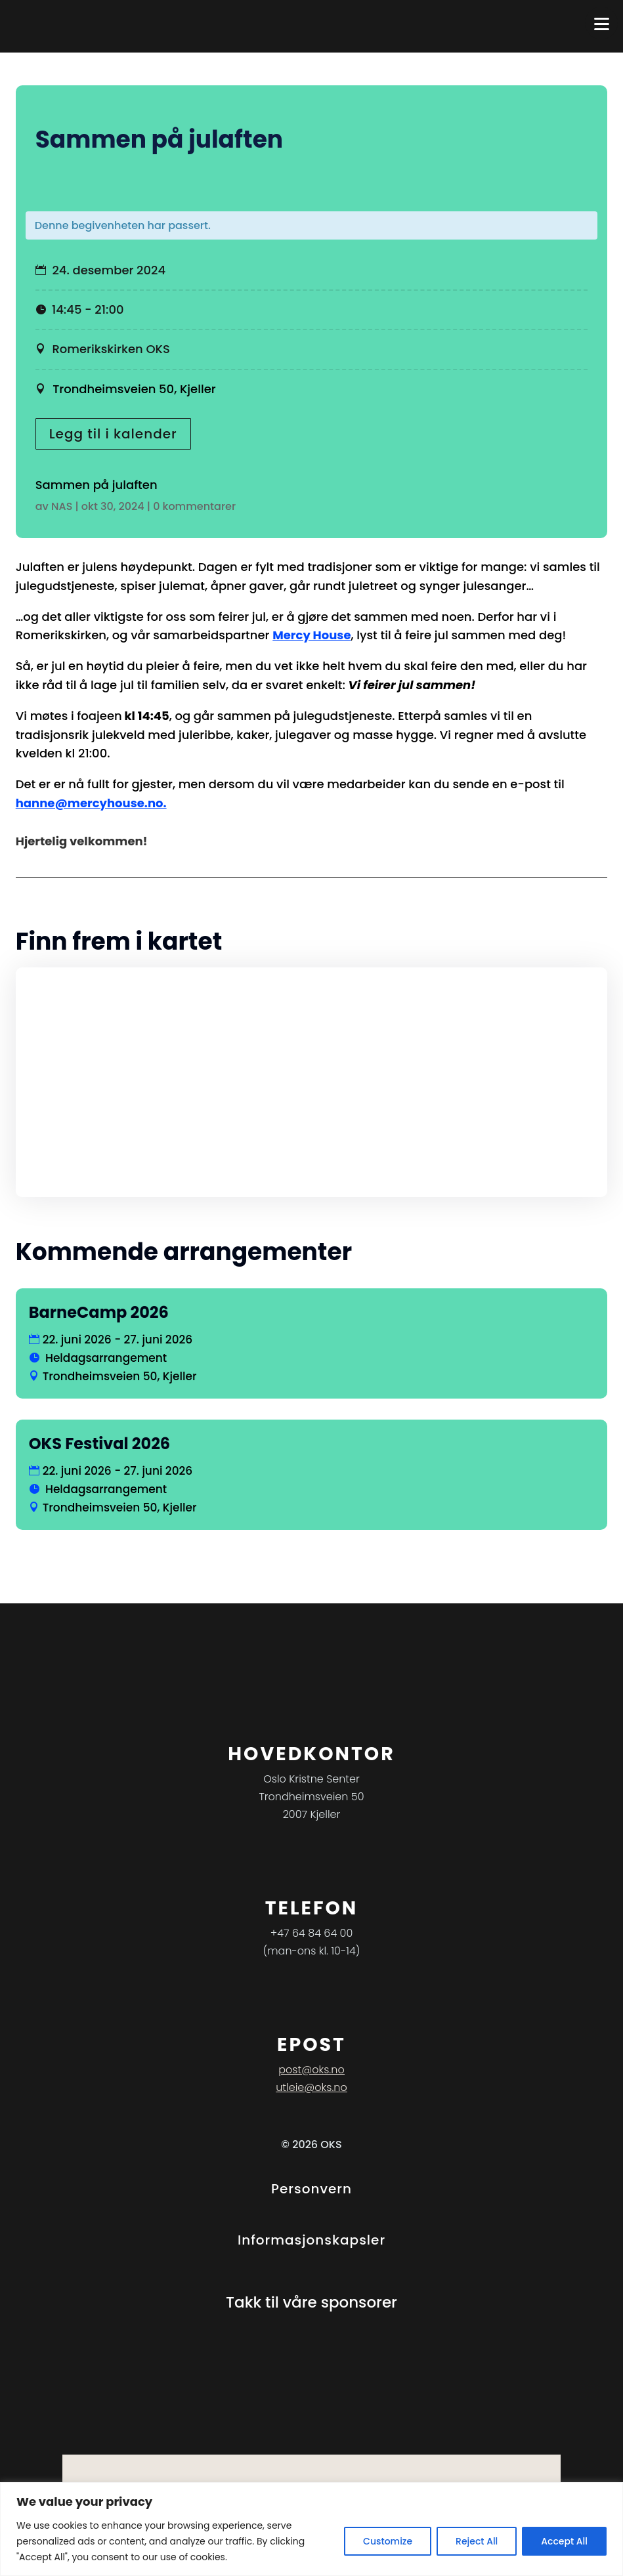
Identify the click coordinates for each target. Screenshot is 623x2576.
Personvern (311, 2189)
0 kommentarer (194, 506)
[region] (311, 2529)
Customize (387, 2541)
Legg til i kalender (113, 434)
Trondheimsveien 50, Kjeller (132, 389)
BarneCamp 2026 (99, 1312)
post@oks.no (311, 2069)
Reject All (477, 2541)
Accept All (564, 2541)
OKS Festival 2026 (99, 1443)
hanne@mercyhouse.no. (91, 803)
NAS (61, 506)
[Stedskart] (312, 1082)
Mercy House (311, 635)
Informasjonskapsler (311, 2240)
